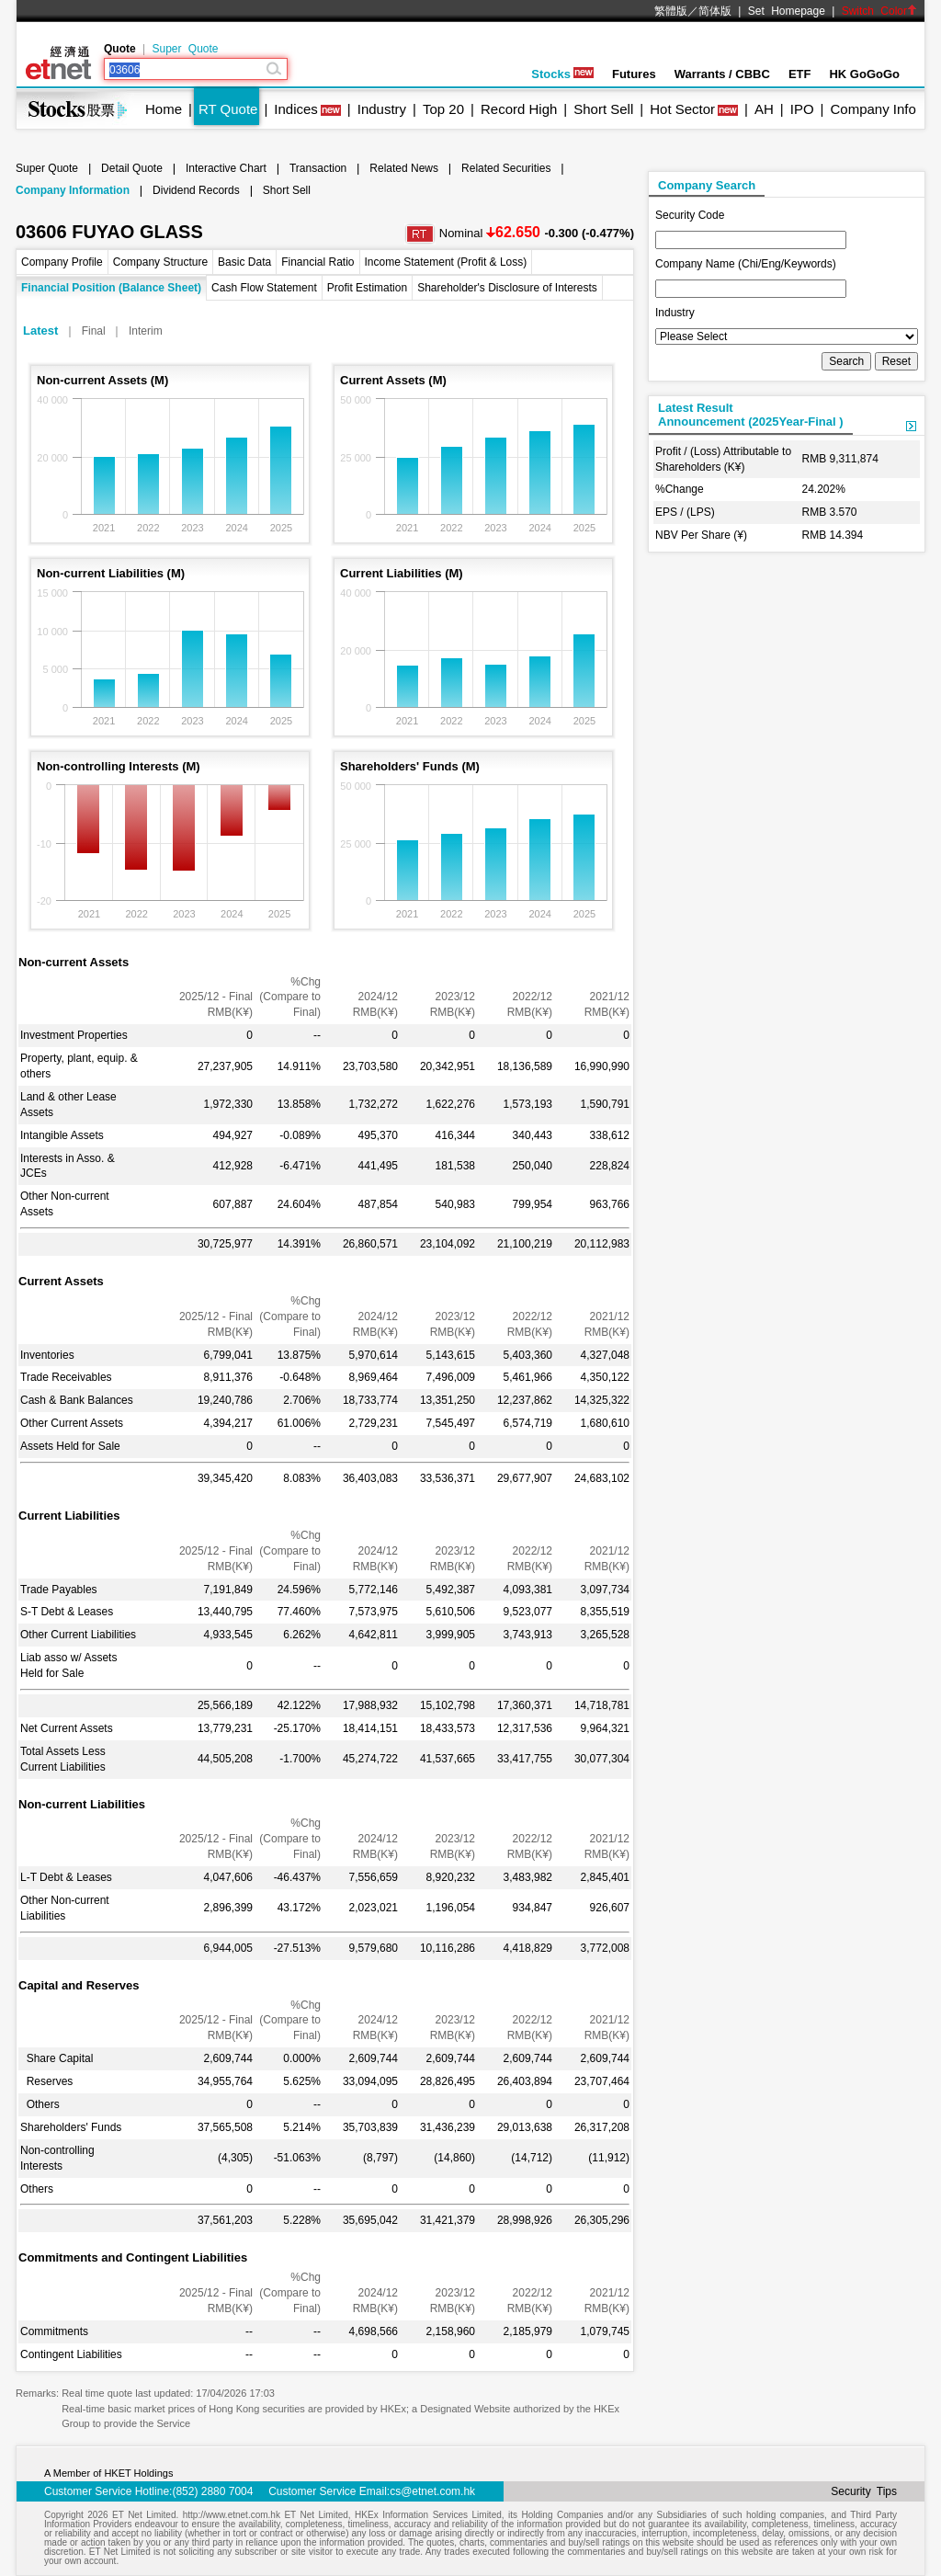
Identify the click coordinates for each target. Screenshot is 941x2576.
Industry (381, 109)
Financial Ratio (317, 262)
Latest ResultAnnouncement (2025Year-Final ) (751, 414)
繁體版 (670, 11)
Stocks (562, 74)
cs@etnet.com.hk (432, 2491)
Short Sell (603, 109)
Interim (146, 331)
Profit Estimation (367, 287)
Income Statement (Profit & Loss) (446, 262)
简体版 (714, 11)
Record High (519, 109)
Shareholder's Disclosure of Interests (507, 287)
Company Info (872, 109)
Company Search (706, 185)
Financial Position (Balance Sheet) (111, 287)
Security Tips (864, 2491)
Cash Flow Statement (264, 287)
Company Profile (62, 262)
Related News (403, 168)
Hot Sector (682, 109)
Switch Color (879, 11)
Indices (296, 109)
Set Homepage (786, 11)
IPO (802, 109)
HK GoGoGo (864, 74)
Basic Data (244, 262)
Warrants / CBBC (722, 74)
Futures (634, 74)
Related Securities (505, 168)
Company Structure (160, 262)
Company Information (73, 190)
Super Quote (185, 48)
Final (94, 331)
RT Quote (227, 109)
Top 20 (443, 109)
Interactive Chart (226, 168)
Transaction (317, 168)
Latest (40, 330)
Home (163, 109)
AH (764, 109)
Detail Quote (132, 168)
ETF (799, 74)
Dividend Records (196, 190)
